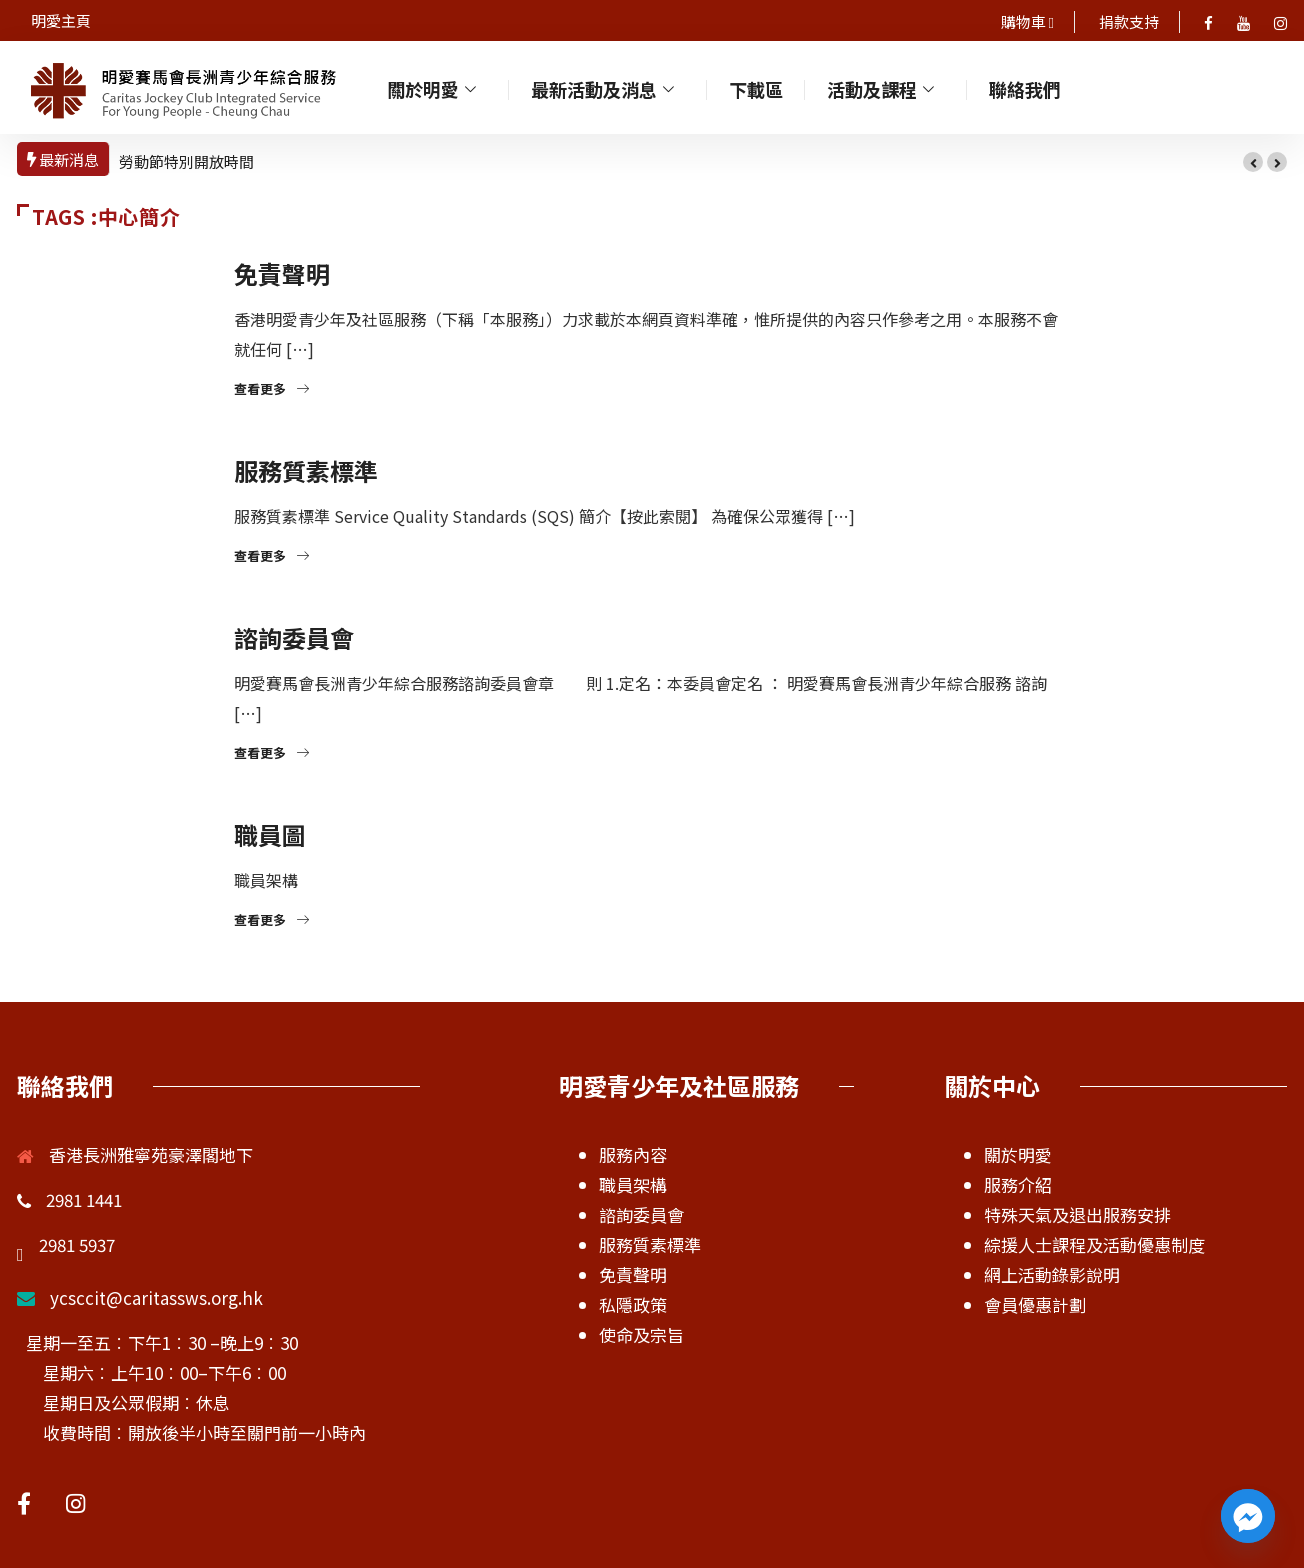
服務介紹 (1018, 1184)
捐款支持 (1129, 21)
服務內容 (633, 1154)
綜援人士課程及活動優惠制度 (1094, 1244)
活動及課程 (885, 87)
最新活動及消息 (607, 87)
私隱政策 (633, 1304)
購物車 (1025, 21)
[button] (1253, 162)
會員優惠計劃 (1035, 1304)
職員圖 (270, 834)
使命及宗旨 (641, 1334)
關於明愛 (436, 87)
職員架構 (633, 1184)
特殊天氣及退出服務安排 (1077, 1214)
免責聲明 (282, 273)
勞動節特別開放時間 (186, 161)
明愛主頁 (61, 20)
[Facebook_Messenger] (1248, 1516)
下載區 (758, 87)
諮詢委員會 (294, 637)
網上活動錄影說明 (1052, 1274)
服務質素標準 (306, 470)
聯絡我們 (1027, 87)
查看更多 (271, 388)
